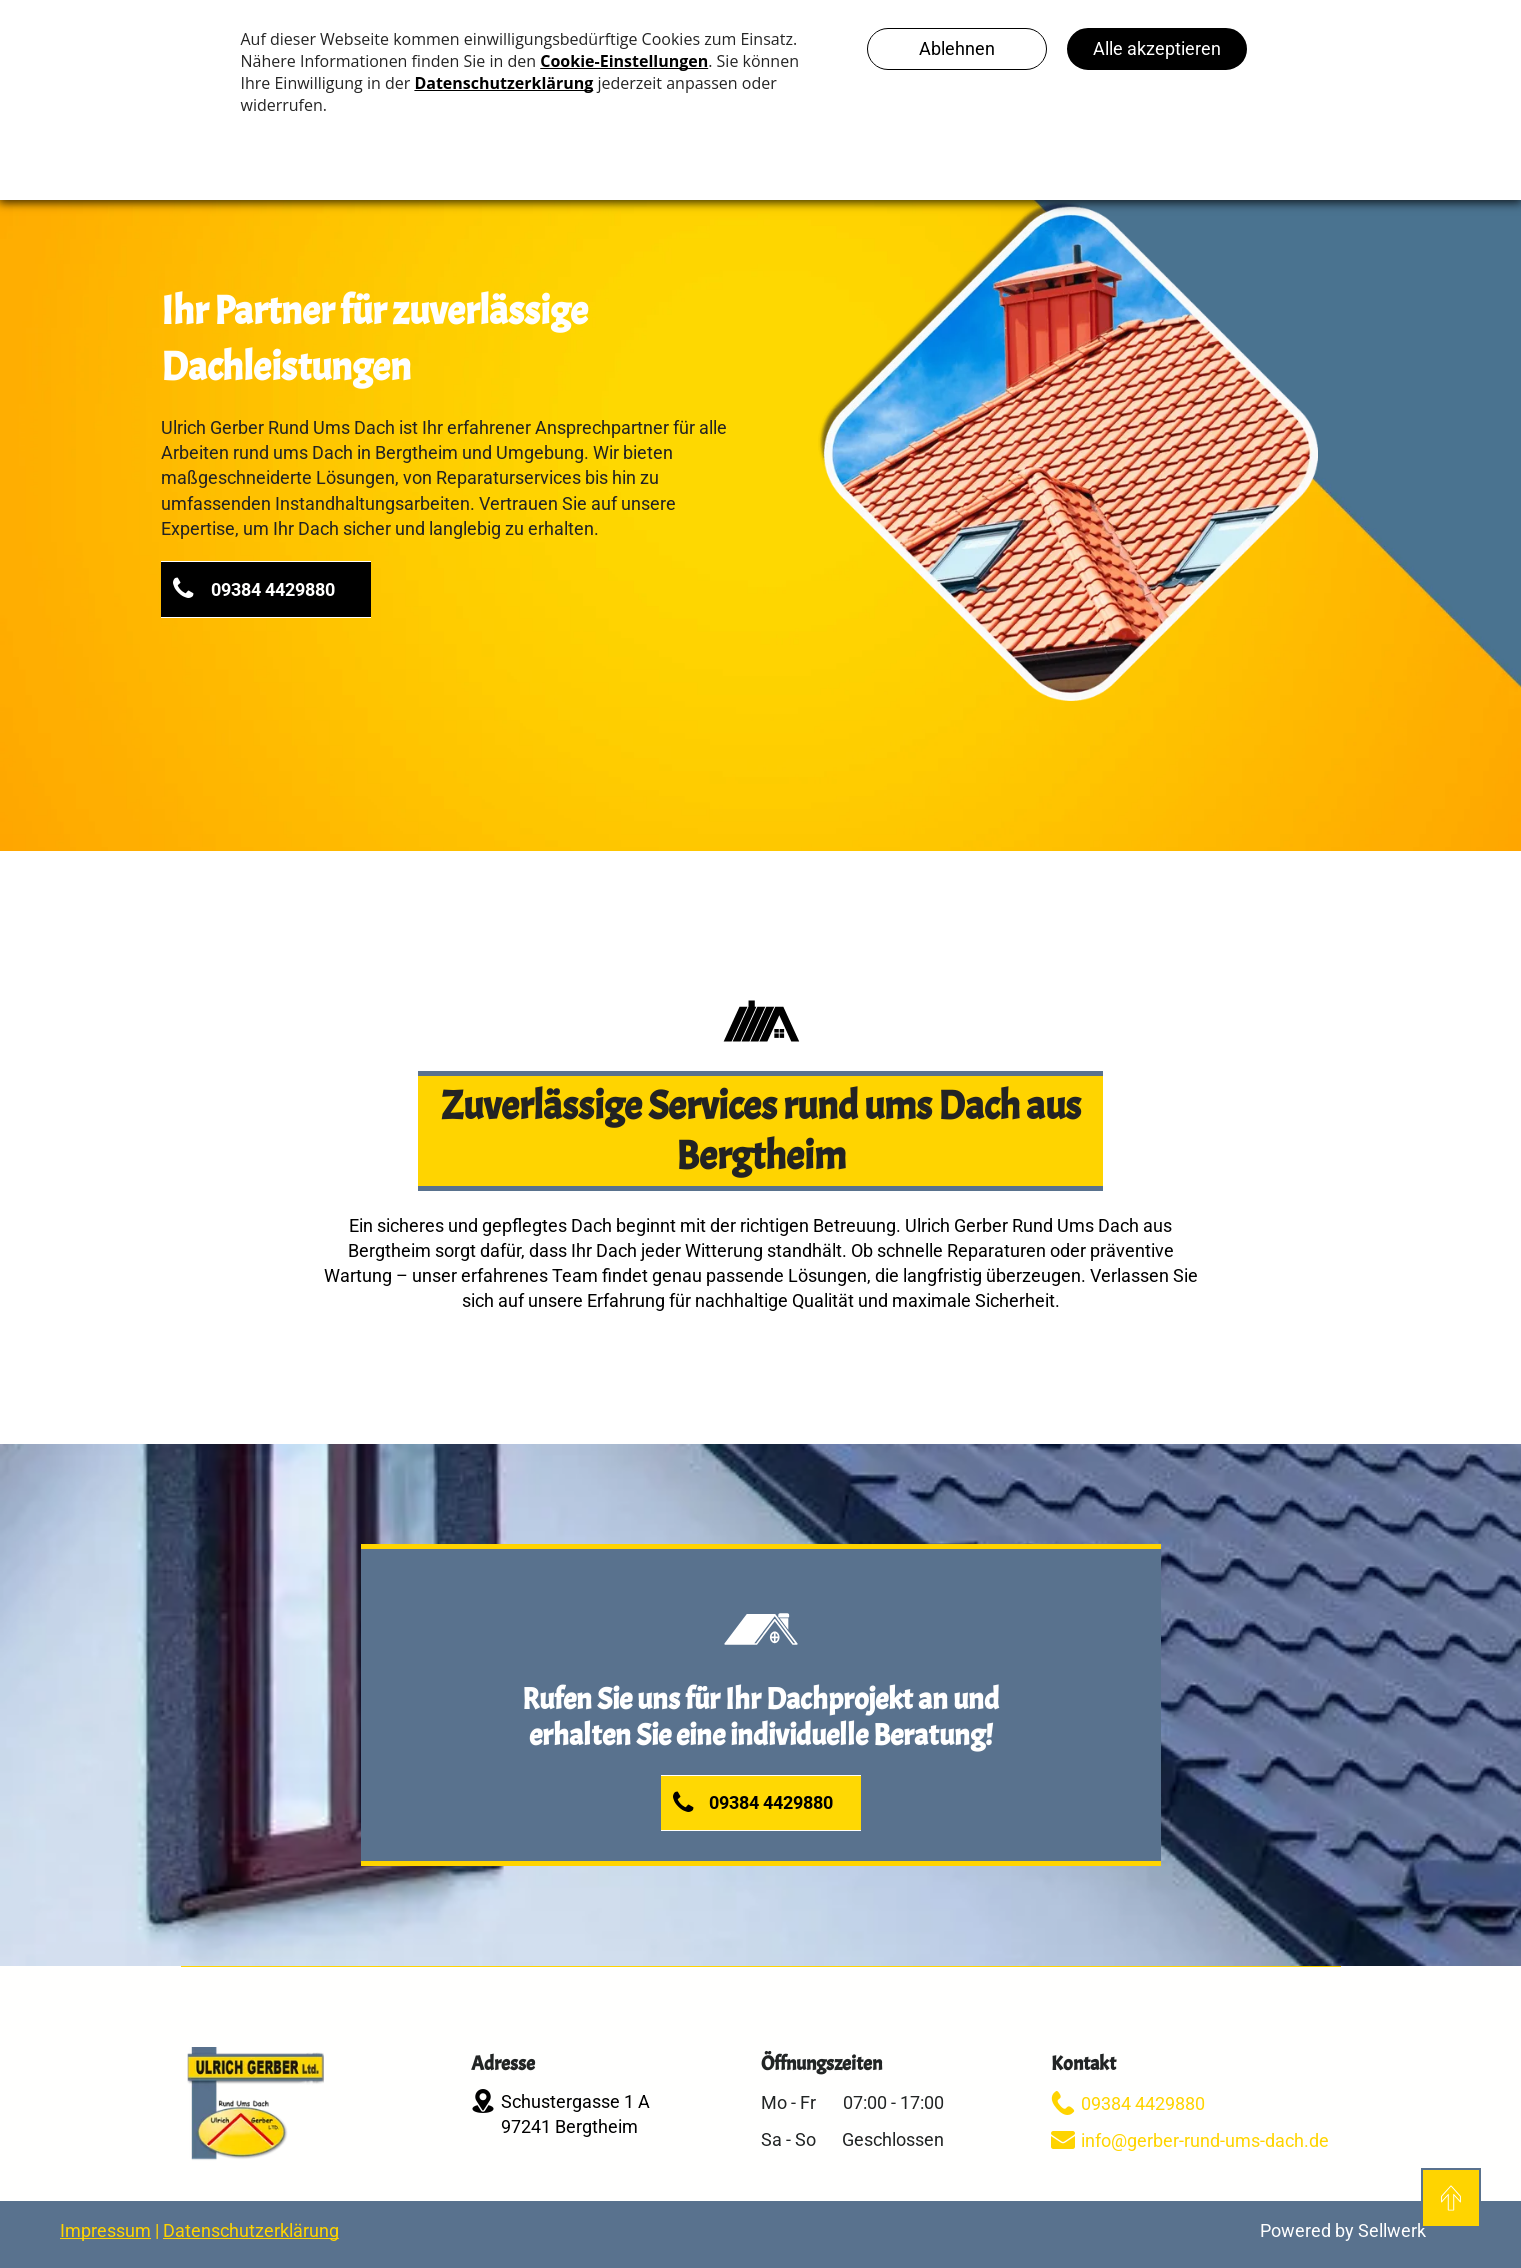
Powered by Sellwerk (1343, 2230)
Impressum (105, 2230)
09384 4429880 (1143, 2103)
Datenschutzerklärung (251, 2230)
